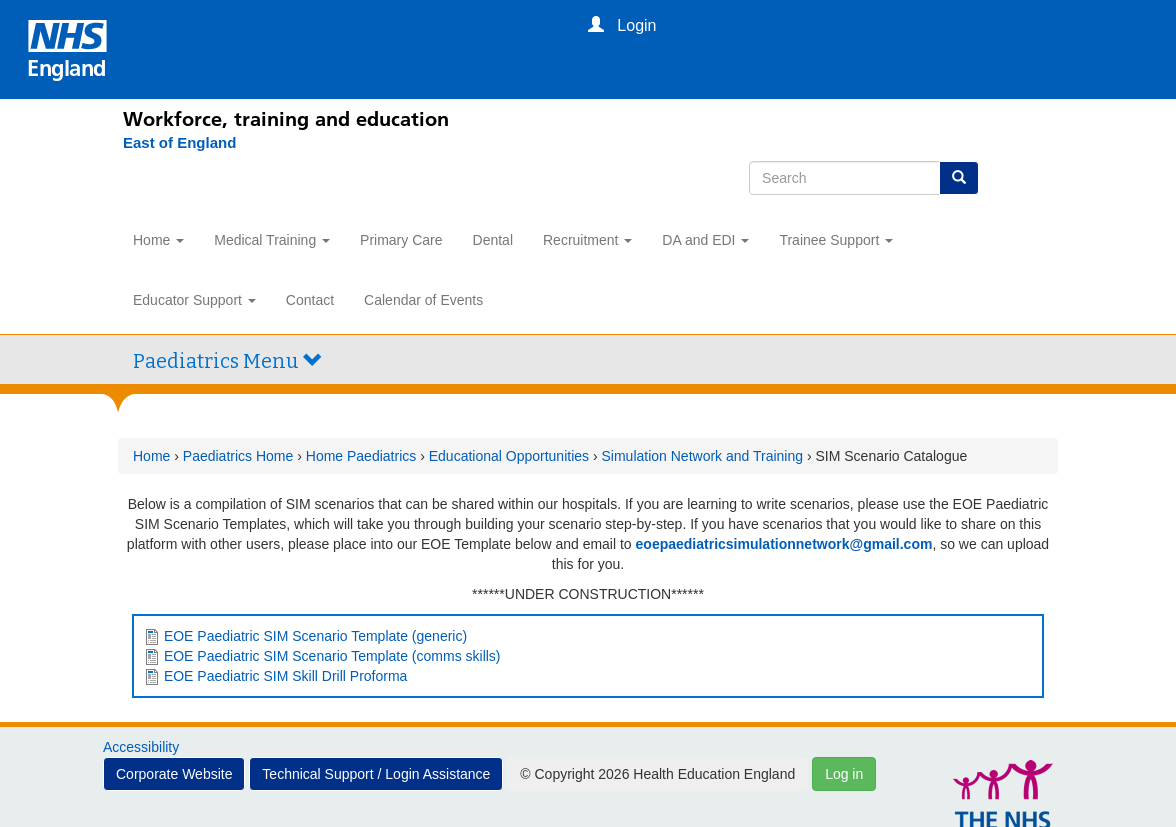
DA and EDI (705, 240)
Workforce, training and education (286, 119)
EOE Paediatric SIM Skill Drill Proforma (286, 676)
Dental (493, 240)
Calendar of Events (423, 300)
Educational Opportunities (509, 456)
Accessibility (141, 747)
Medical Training (272, 240)
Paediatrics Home (238, 456)
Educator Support (194, 300)
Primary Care (401, 240)
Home (158, 240)
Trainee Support (836, 240)
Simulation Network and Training (703, 456)
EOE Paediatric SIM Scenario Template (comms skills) (332, 656)
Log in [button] (844, 774)
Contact (310, 300)
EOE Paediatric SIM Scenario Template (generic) (315, 636)
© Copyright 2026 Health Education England (657, 774)
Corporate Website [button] (174, 774)
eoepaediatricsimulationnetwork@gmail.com (784, 544)
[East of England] (169, 143)
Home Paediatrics (361, 456)
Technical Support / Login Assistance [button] (376, 774)
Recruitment (587, 240)
